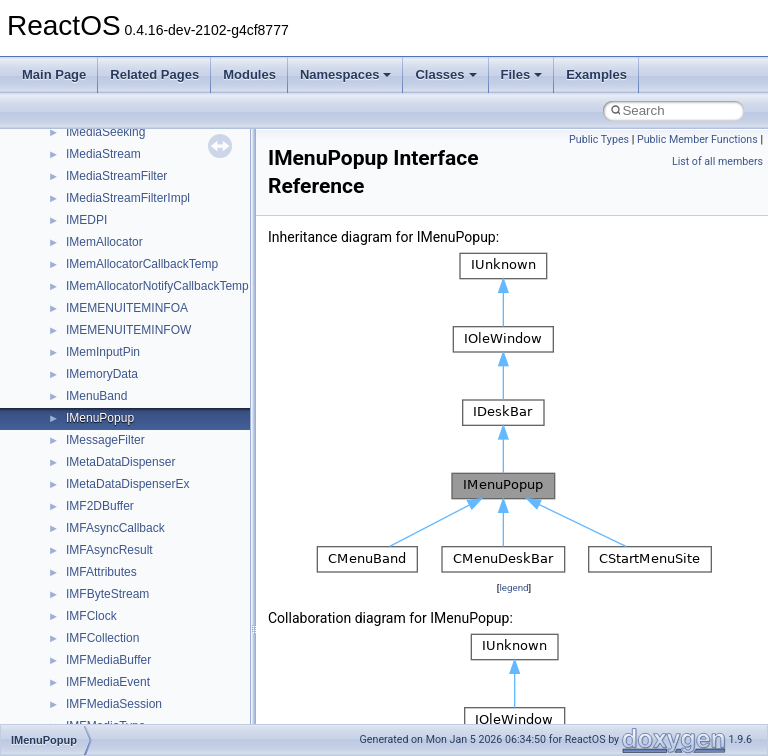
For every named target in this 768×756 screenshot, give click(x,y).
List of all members (717, 161)
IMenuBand (96, 396)
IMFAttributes (101, 572)
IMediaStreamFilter (116, 176)
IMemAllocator (104, 242)
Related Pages (154, 74)
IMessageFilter (105, 440)
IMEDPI (86, 220)
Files (522, 74)
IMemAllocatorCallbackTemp (142, 264)
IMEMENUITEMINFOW (128, 330)
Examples (596, 74)
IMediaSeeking (105, 132)
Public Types (599, 139)
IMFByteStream (107, 594)
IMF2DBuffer (100, 506)
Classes (445, 74)
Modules (249, 74)
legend (513, 587)
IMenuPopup (100, 418)
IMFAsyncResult (109, 550)
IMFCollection (102, 638)
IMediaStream (103, 154)
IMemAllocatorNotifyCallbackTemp (157, 286)
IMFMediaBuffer (108, 660)
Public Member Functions (697, 139)
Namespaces (346, 74)
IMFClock (91, 616)
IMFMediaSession (114, 704)
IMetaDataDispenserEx (127, 484)
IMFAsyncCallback (115, 528)
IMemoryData (102, 374)
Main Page (54, 74)
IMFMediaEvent (108, 682)
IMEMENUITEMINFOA (127, 308)
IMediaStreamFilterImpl (128, 198)
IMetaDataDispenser (120, 462)
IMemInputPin (103, 352)
